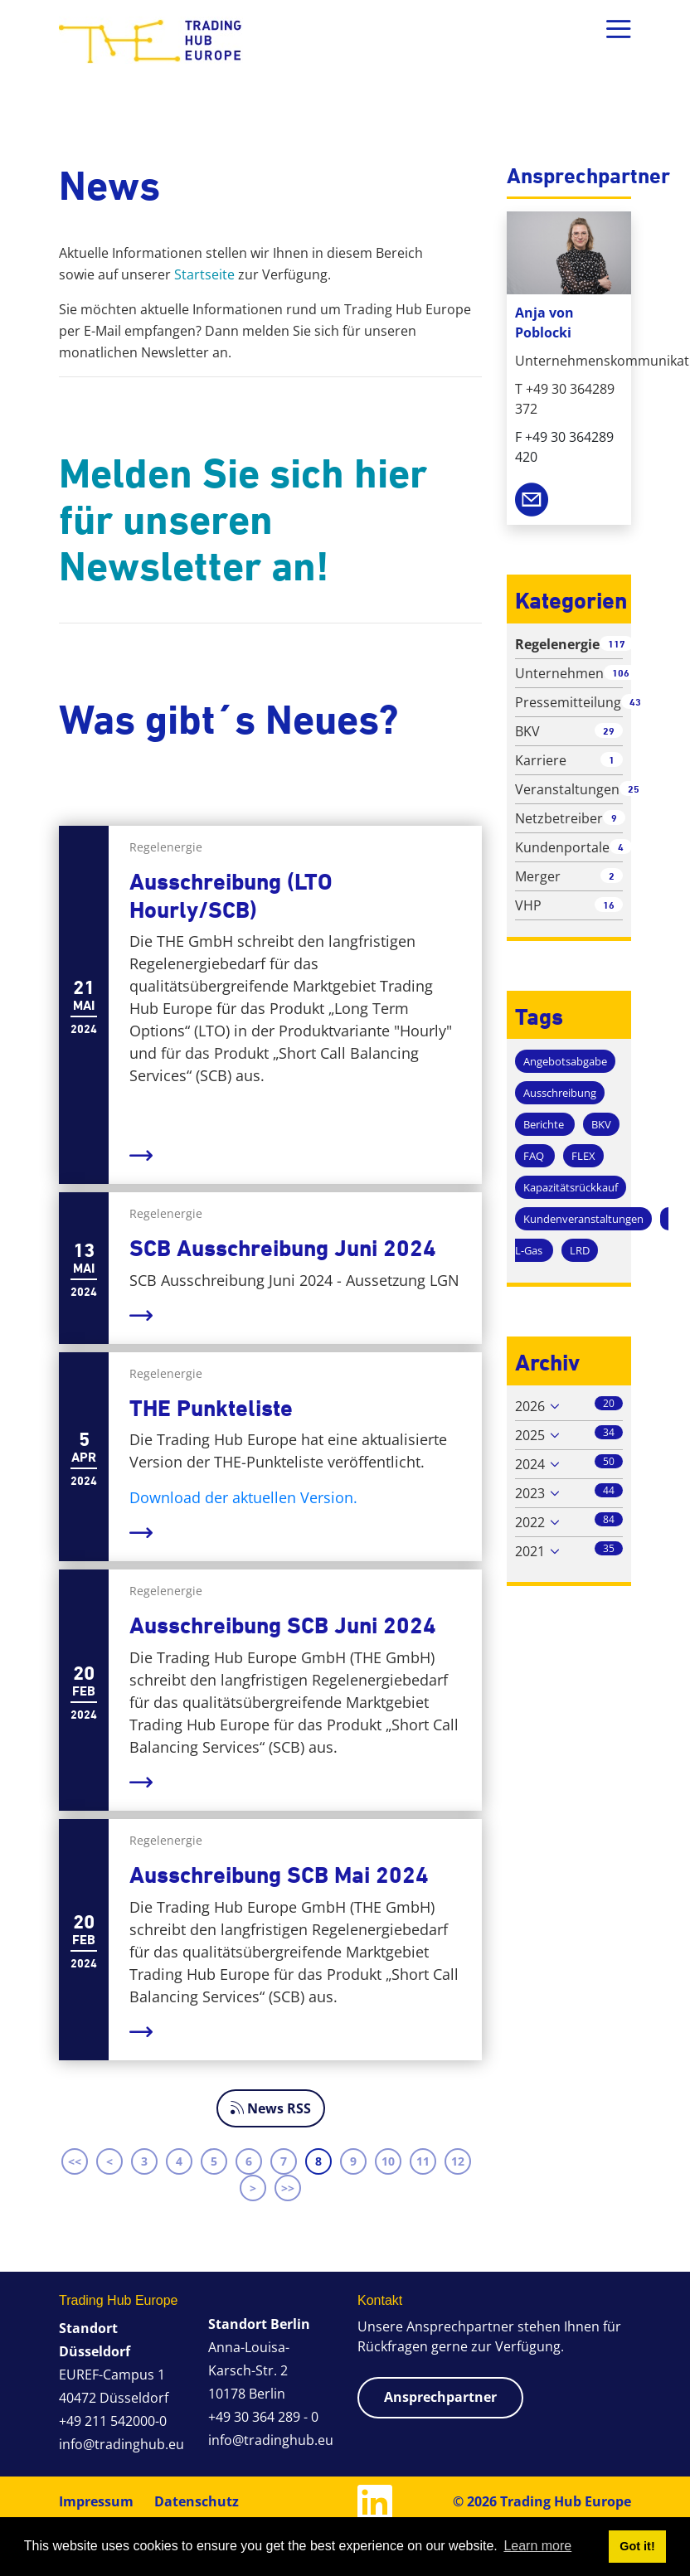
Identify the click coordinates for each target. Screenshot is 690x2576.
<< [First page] (74, 2161)
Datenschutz (196, 2501)
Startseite (204, 274)
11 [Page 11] (423, 2161)
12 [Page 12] (457, 2161)
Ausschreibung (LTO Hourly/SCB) (231, 896)
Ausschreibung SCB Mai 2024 (279, 1875)
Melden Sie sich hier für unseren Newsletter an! (243, 519)
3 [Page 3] (144, 2161)
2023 (530, 1493)
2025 (530, 1435)
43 (635, 702)
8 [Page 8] (318, 2161)
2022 (530, 1522)
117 (616, 644)
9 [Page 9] (353, 2161)
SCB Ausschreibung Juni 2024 (282, 1248)
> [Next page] (253, 2187)
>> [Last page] (287, 2187)
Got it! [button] (637, 2546)
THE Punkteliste (211, 1408)
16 (609, 905)
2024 (530, 1464)
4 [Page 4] (179, 2161)
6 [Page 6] (248, 2161)
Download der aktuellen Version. (243, 1497)
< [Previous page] (109, 2161)
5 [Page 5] (214, 2161)
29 (609, 731)
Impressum (96, 2501)
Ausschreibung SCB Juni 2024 (282, 1625)
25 (633, 789)
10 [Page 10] (388, 2161)
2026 (530, 1406)
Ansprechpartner (440, 2397)
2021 (530, 1551)
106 (620, 673)
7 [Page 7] (283, 2161)
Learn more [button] (537, 2546)
